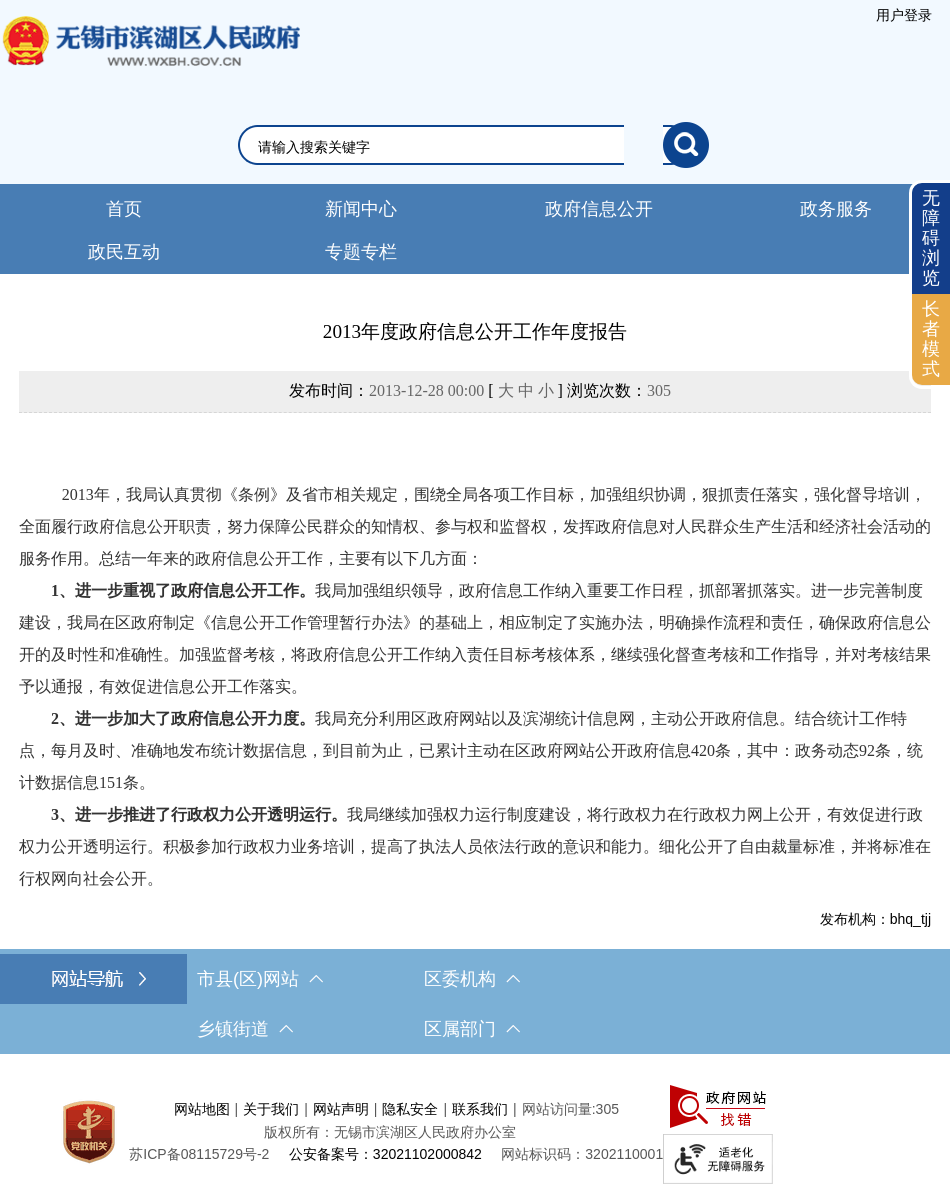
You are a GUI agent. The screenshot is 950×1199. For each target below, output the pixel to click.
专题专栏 (361, 252)
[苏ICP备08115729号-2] (199, 1154)
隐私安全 (410, 1109)
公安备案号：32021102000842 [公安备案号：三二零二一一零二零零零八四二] (385, 1154)
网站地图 (202, 1109)
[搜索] (686, 145)
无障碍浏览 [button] (931, 237)
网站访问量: (559, 1109)
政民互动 (124, 252)
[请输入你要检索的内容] (460, 147)
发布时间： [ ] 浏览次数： (480, 390)
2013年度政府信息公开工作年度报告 (475, 331)
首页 (124, 209)
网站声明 (341, 1109)
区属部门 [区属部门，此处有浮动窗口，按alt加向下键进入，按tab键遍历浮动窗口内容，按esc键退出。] (472, 1029)
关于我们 (271, 1109)
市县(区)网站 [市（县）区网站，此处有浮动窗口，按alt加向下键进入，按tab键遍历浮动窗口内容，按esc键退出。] (260, 979)
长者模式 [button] (931, 338)
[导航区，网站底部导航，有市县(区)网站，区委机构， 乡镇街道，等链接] (475, 1004)
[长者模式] (931, 339)
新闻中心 (361, 209)
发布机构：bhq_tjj (875, 919)
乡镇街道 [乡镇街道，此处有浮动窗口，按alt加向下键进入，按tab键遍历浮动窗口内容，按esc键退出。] (245, 1029)
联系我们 (480, 1109)
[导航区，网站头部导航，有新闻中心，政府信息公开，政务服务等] (475, 229)
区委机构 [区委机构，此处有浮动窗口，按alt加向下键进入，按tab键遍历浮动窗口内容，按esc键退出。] (472, 979)
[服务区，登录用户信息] (904, 15)
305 (659, 390)
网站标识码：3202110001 (582, 1154)
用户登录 (904, 15)
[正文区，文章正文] (475, 622)
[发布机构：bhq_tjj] (475, 919)
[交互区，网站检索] (475, 145)
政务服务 (836, 209)
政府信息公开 (599, 209)
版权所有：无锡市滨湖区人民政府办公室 (390, 1132)
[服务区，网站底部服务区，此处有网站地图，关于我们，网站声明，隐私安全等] (475, 1131)
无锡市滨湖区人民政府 (150, 61)
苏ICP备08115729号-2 (199, 1154)
